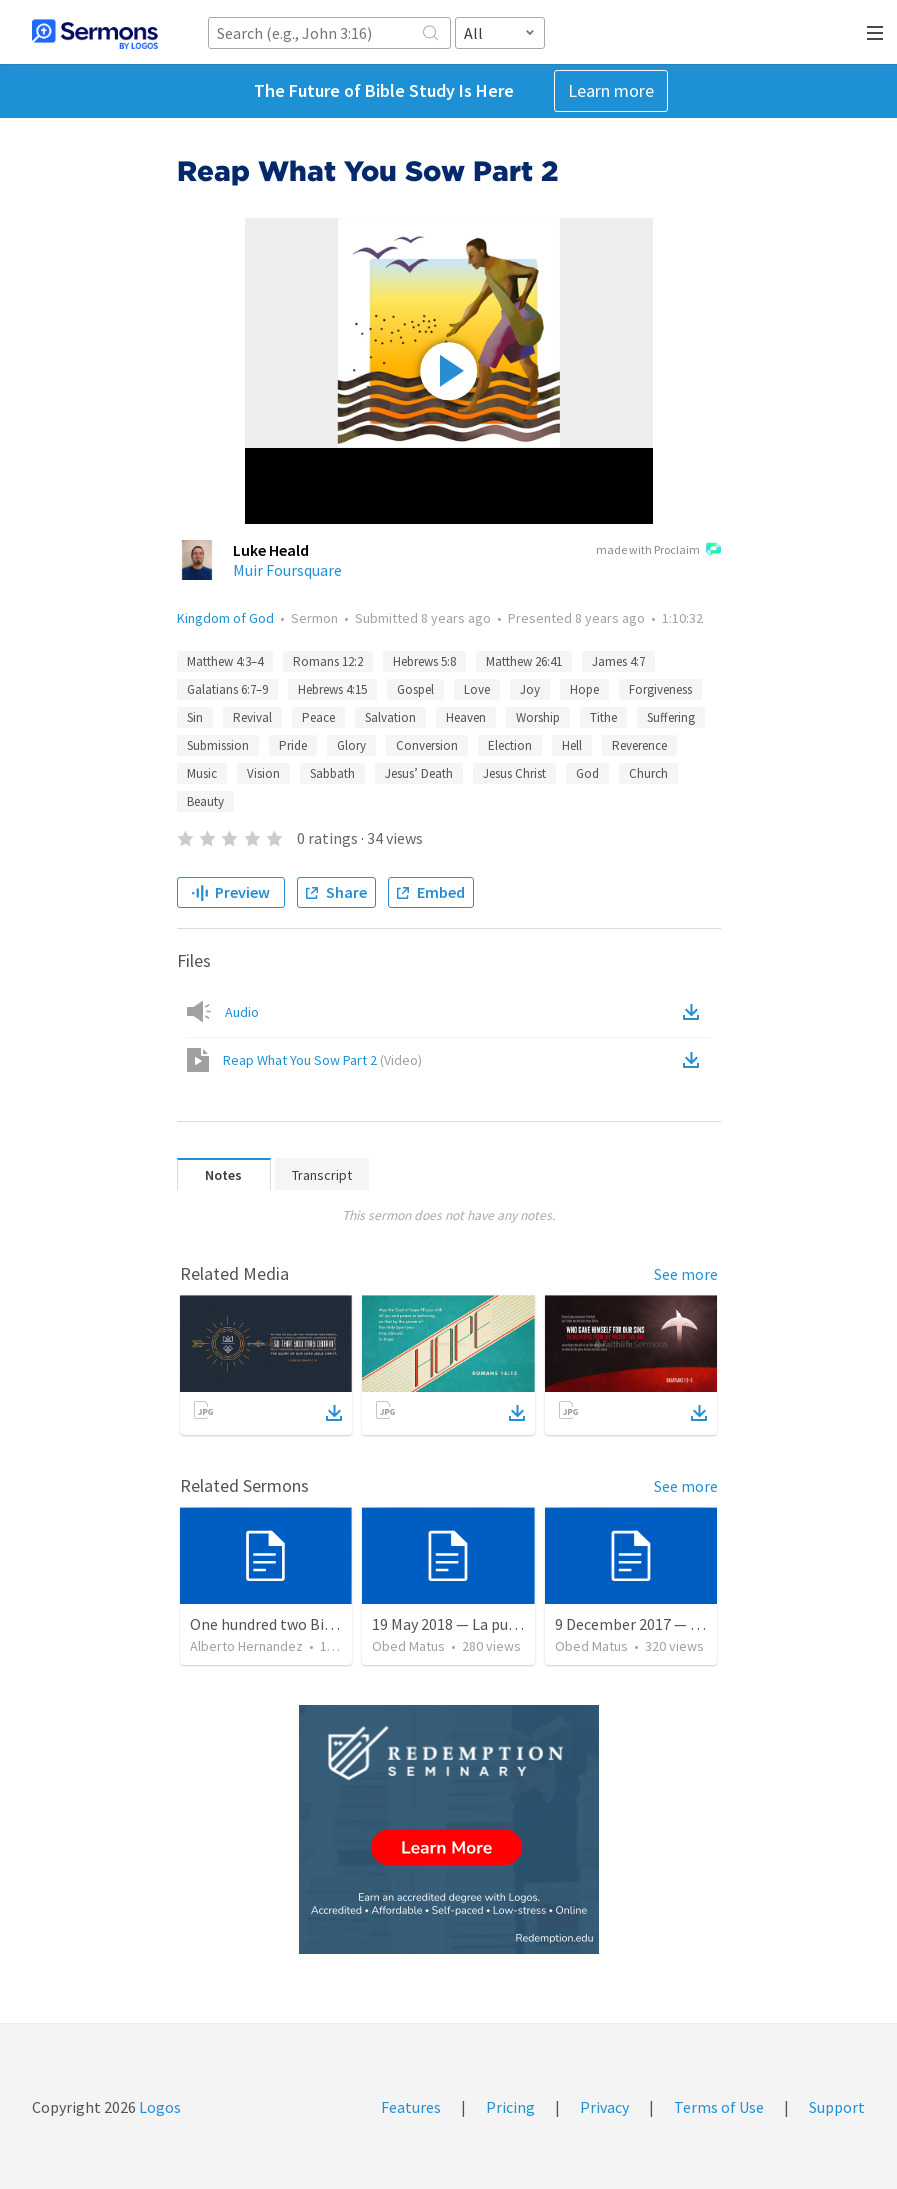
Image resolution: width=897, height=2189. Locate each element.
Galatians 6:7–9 (227, 689)
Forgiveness (660, 689)
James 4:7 (618, 661)
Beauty (205, 801)
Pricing (510, 2107)
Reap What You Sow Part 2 (322, 1060)
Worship (538, 717)
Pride (293, 745)
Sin (195, 717)
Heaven (466, 717)
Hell (572, 745)
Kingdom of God (225, 618)
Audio (242, 1012)
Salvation (390, 717)
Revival (252, 717)
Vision (263, 773)
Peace (318, 717)
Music (202, 773)
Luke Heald (271, 550)
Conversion (427, 745)
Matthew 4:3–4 (225, 661)
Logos (158, 2107)
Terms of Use (719, 2107)
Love (477, 689)
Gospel (415, 689)
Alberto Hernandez (246, 1646)
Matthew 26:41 (524, 661)
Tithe (603, 717)
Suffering (671, 717)
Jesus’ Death (419, 773)
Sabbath (332, 773)
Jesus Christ (514, 773)
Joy (530, 689)
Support (837, 2107)
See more (686, 1274)
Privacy (604, 2107)
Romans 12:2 (328, 661)
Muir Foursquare (287, 570)
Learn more (611, 90)
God (587, 773)
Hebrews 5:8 (424, 661)
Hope (584, 689)
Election (510, 745)
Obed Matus (408, 1646)
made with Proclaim (658, 551)
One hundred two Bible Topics (292, 1624)
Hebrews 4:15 (332, 689)
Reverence (639, 745)
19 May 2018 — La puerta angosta (484, 1624)
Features (411, 2107)
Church (648, 773)
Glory (351, 745)
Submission (218, 745)
